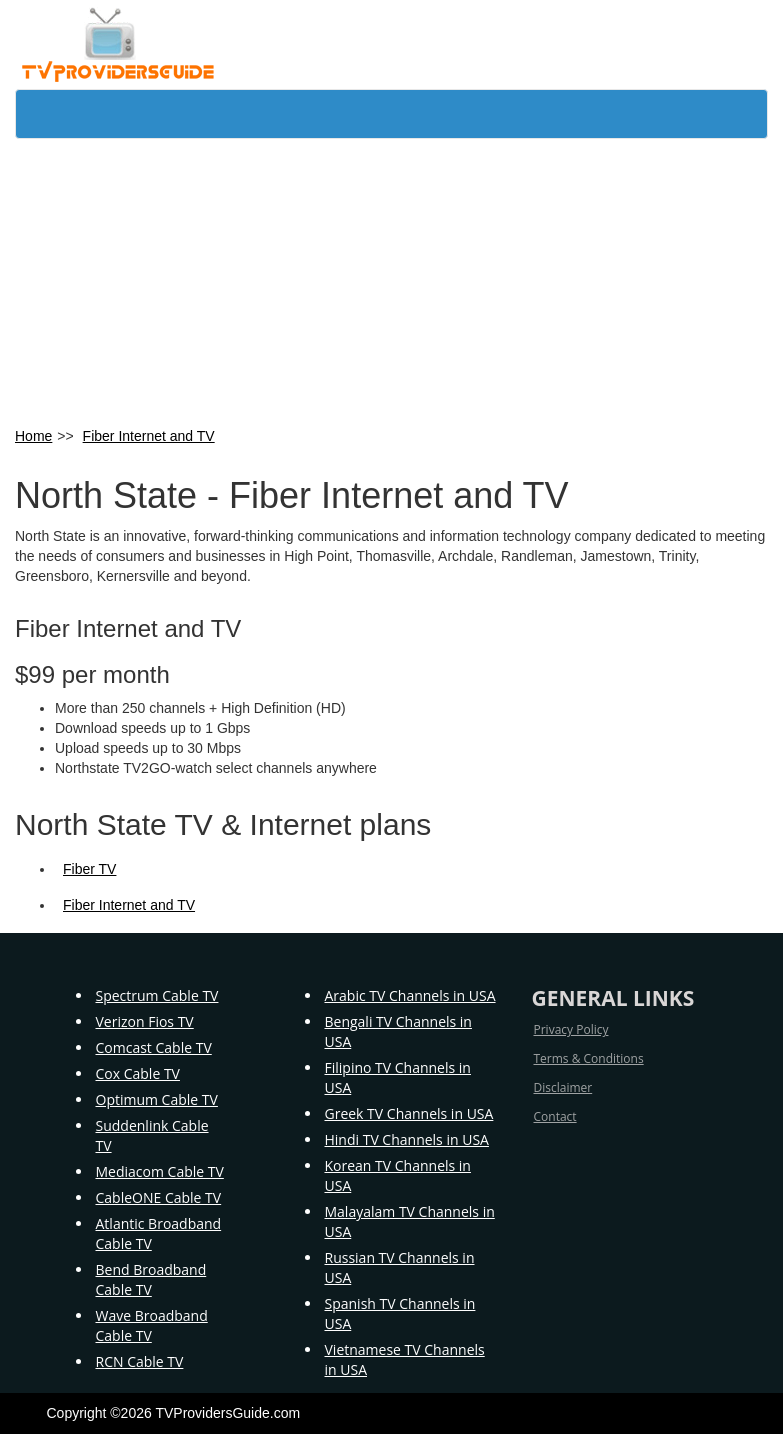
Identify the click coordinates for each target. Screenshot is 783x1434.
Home (33, 436)
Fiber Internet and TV (149, 436)
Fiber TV (89, 869)
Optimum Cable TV (157, 1099)
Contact (555, 1116)
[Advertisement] (392, 281)
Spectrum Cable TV (157, 995)
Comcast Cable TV (154, 1047)
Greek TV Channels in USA (409, 1113)
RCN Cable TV (140, 1361)
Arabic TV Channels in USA (410, 995)
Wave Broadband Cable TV (152, 1325)
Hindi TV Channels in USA (407, 1139)
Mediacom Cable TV (160, 1171)
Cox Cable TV (138, 1073)
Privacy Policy (571, 1029)
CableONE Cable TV (159, 1197)
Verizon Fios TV (145, 1021)
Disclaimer (563, 1087)
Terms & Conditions (589, 1058)
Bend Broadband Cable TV (151, 1279)
